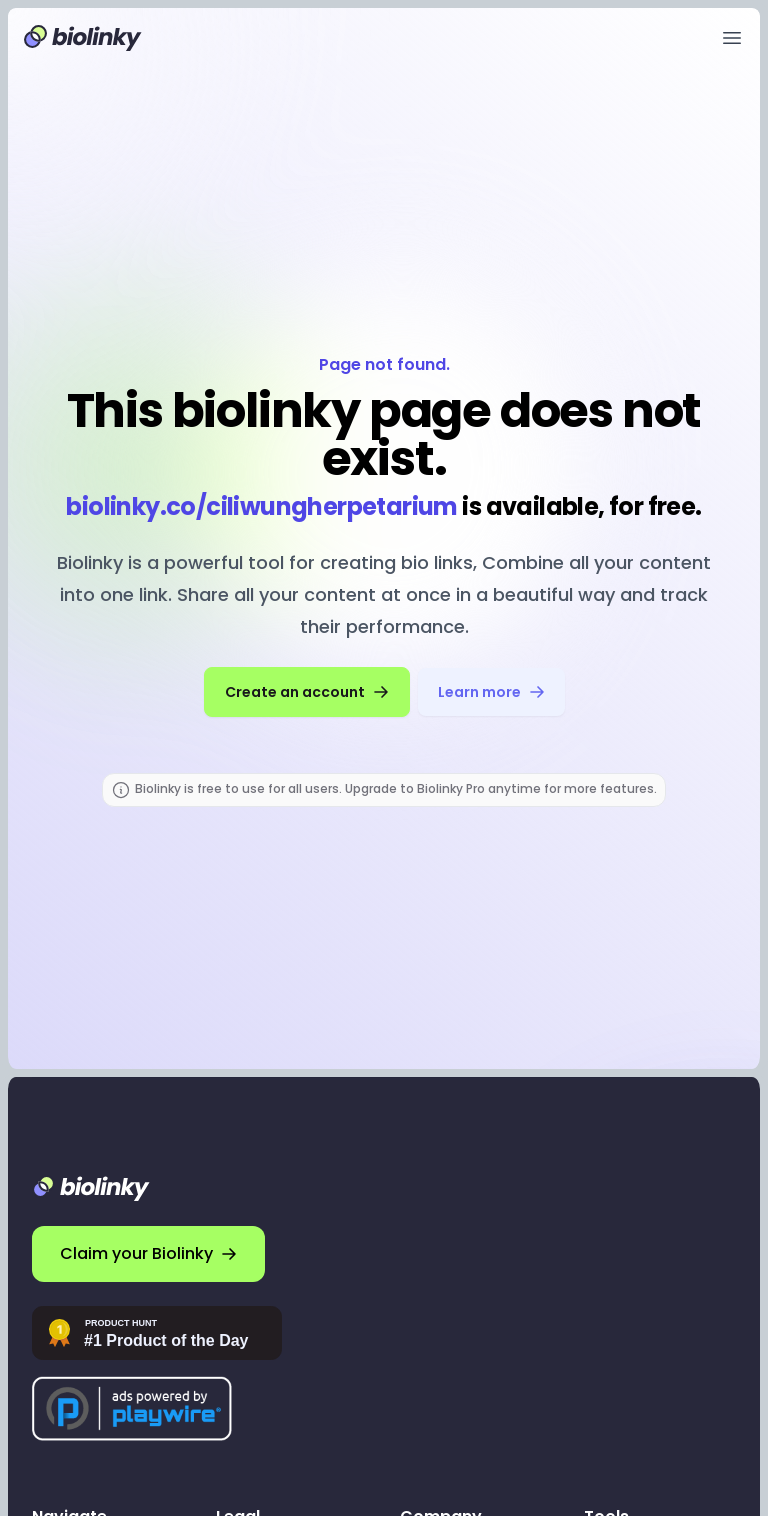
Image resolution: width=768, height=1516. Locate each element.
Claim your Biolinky (148, 1253)
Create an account (307, 692)
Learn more (491, 692)
